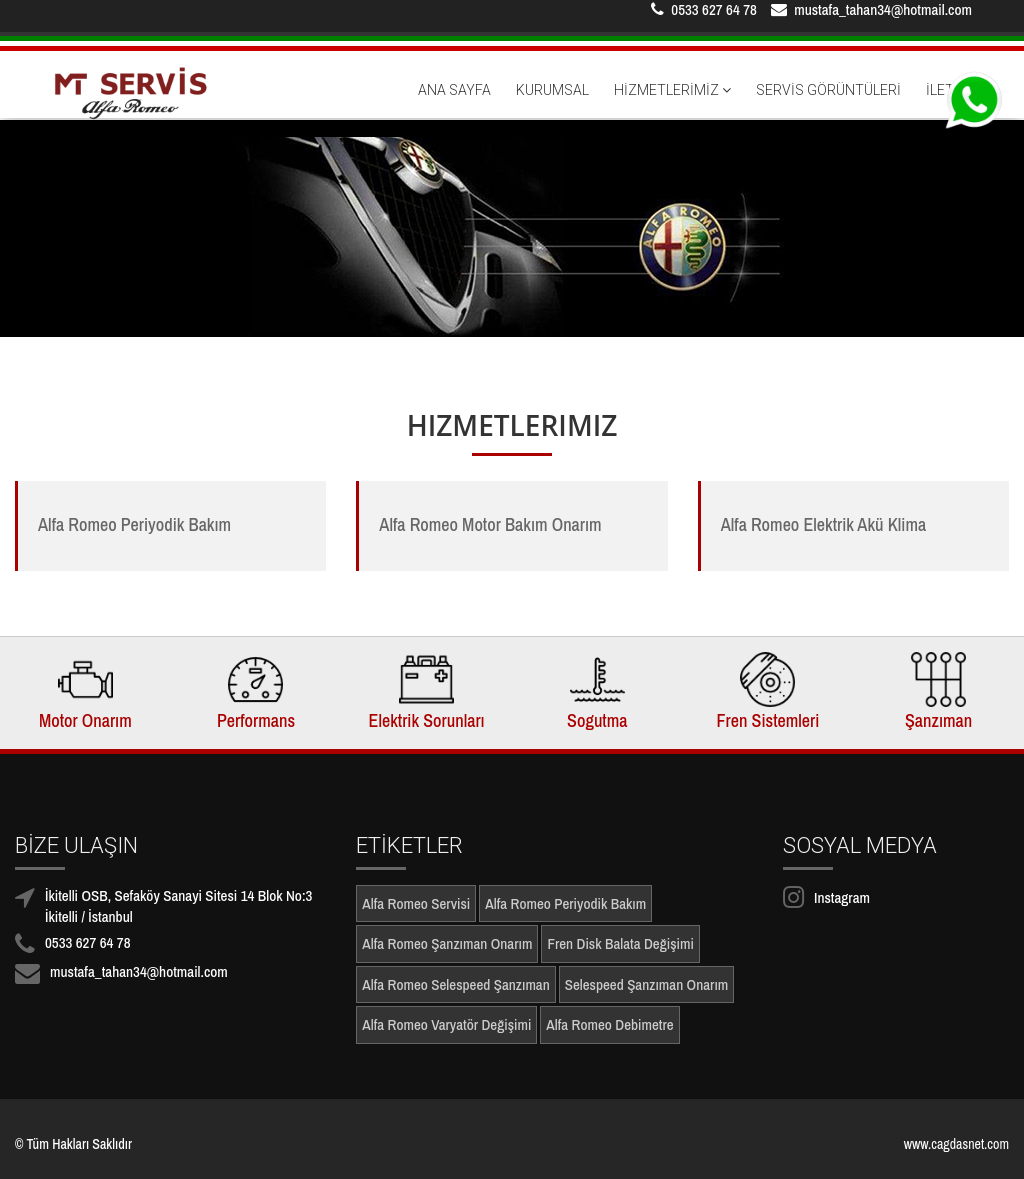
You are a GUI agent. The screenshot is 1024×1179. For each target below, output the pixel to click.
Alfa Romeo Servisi (416, 903)
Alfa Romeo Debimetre (609, 1024)
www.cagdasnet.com (956, 1144)
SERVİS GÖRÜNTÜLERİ (828, 104)
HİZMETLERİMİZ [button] (672, 104)
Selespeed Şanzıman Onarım (647, 984)
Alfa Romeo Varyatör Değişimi (446, 1024)
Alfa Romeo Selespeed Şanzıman (455, 984)
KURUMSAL (552, 104)
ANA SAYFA (454, 104)
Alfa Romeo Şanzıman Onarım (447, 943)
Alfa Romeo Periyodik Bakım (565, 903)
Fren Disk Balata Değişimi (620, 943)
